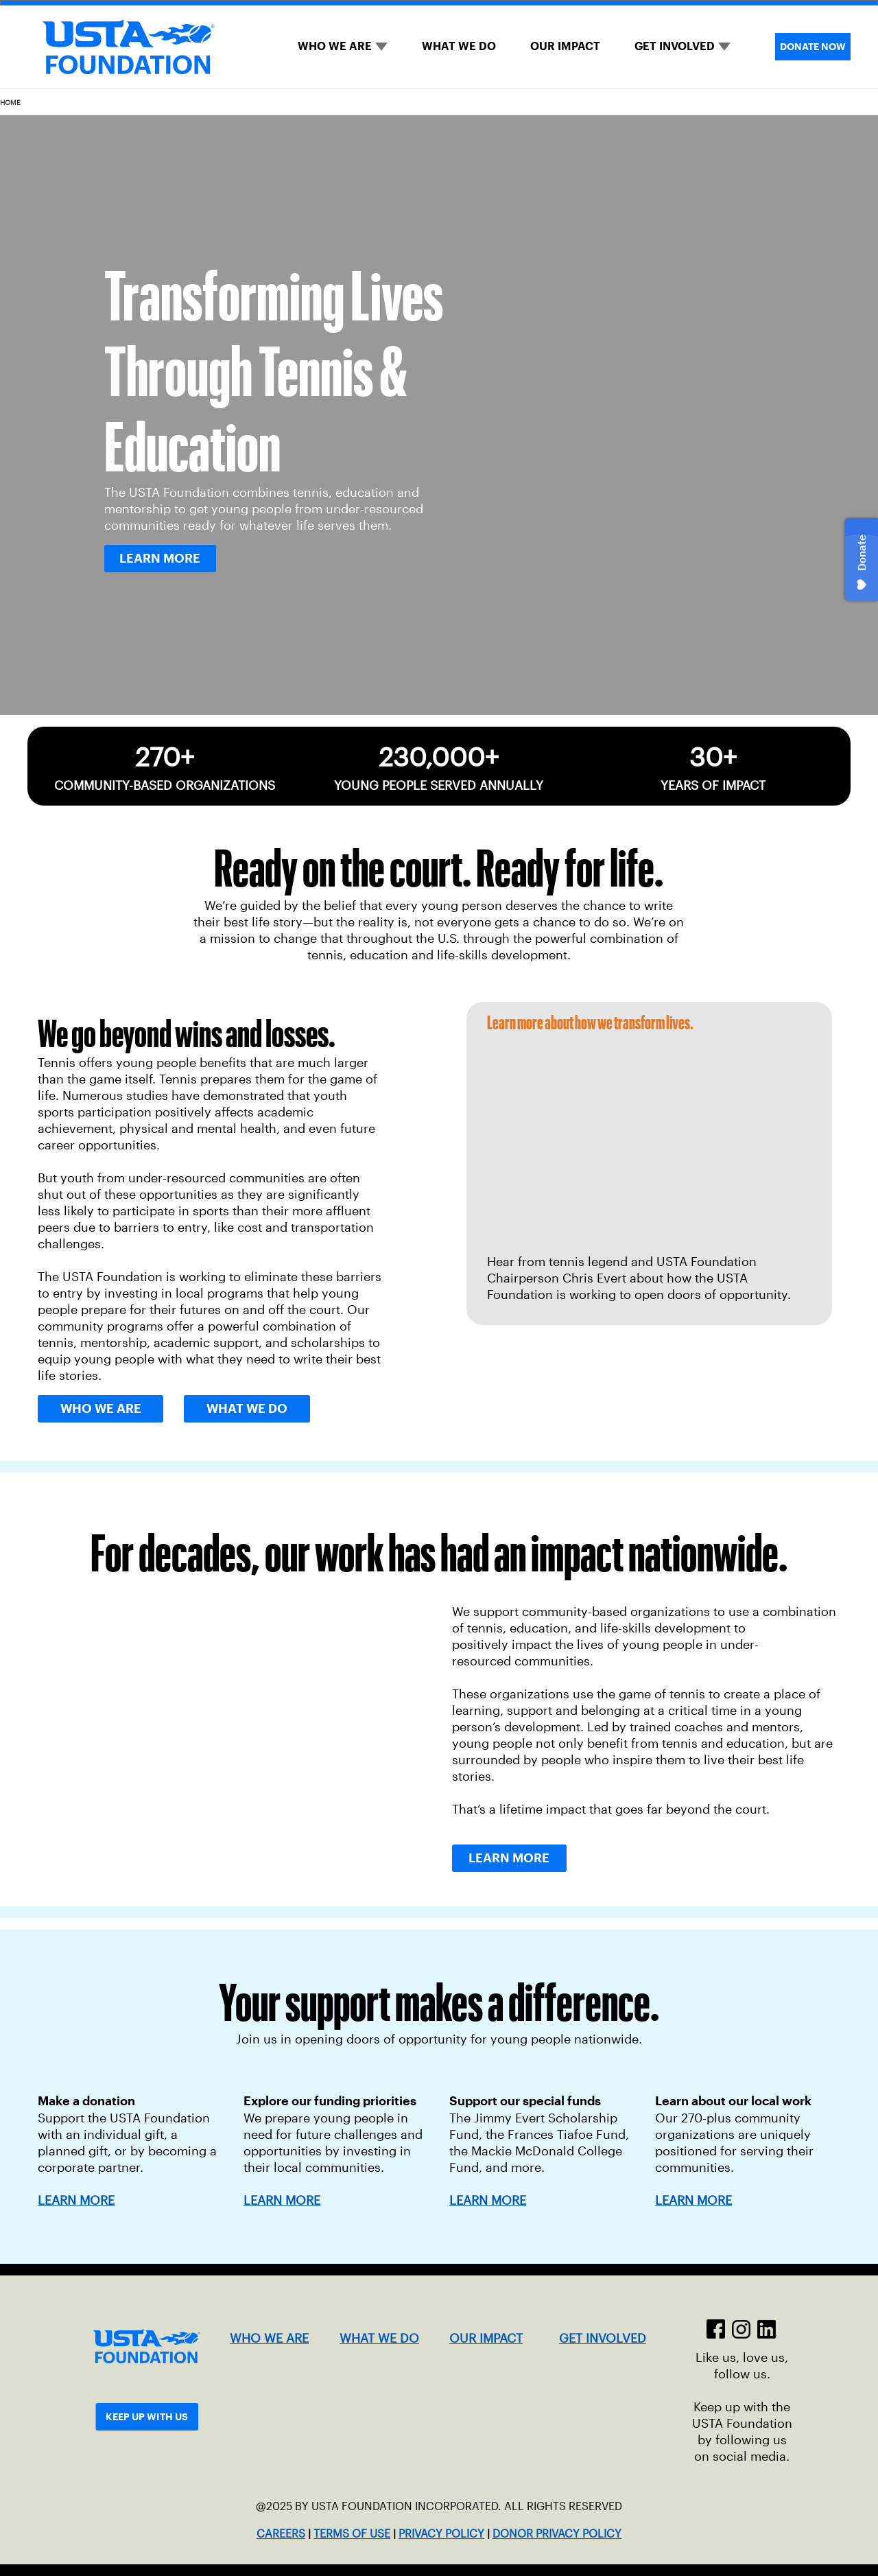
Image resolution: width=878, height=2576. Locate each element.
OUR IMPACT (565, 46)
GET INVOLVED (674, 46)
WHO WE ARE (335, 46)
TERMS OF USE (351, 2534)
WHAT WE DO (459, 46)
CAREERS (281, 2534)
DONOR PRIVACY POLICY (557, 2534)
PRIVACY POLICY (441, 2534)
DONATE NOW (813, 46)
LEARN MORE (282, 2201)
